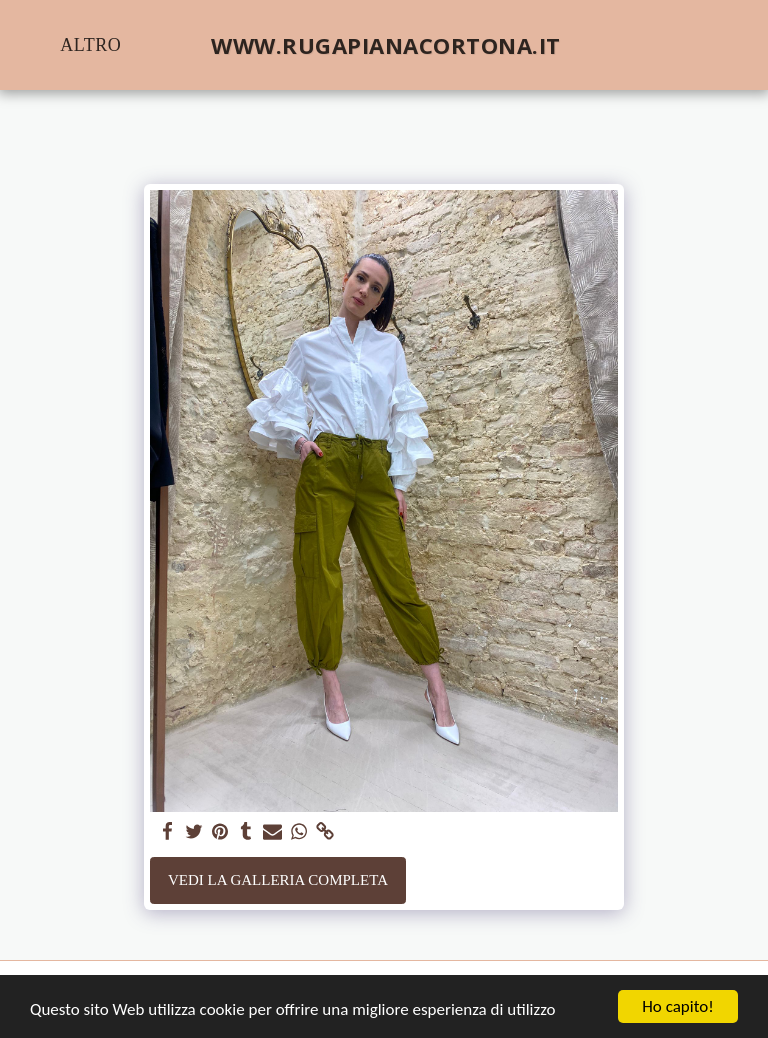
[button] (629, 45)
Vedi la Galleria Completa (278, 880)
